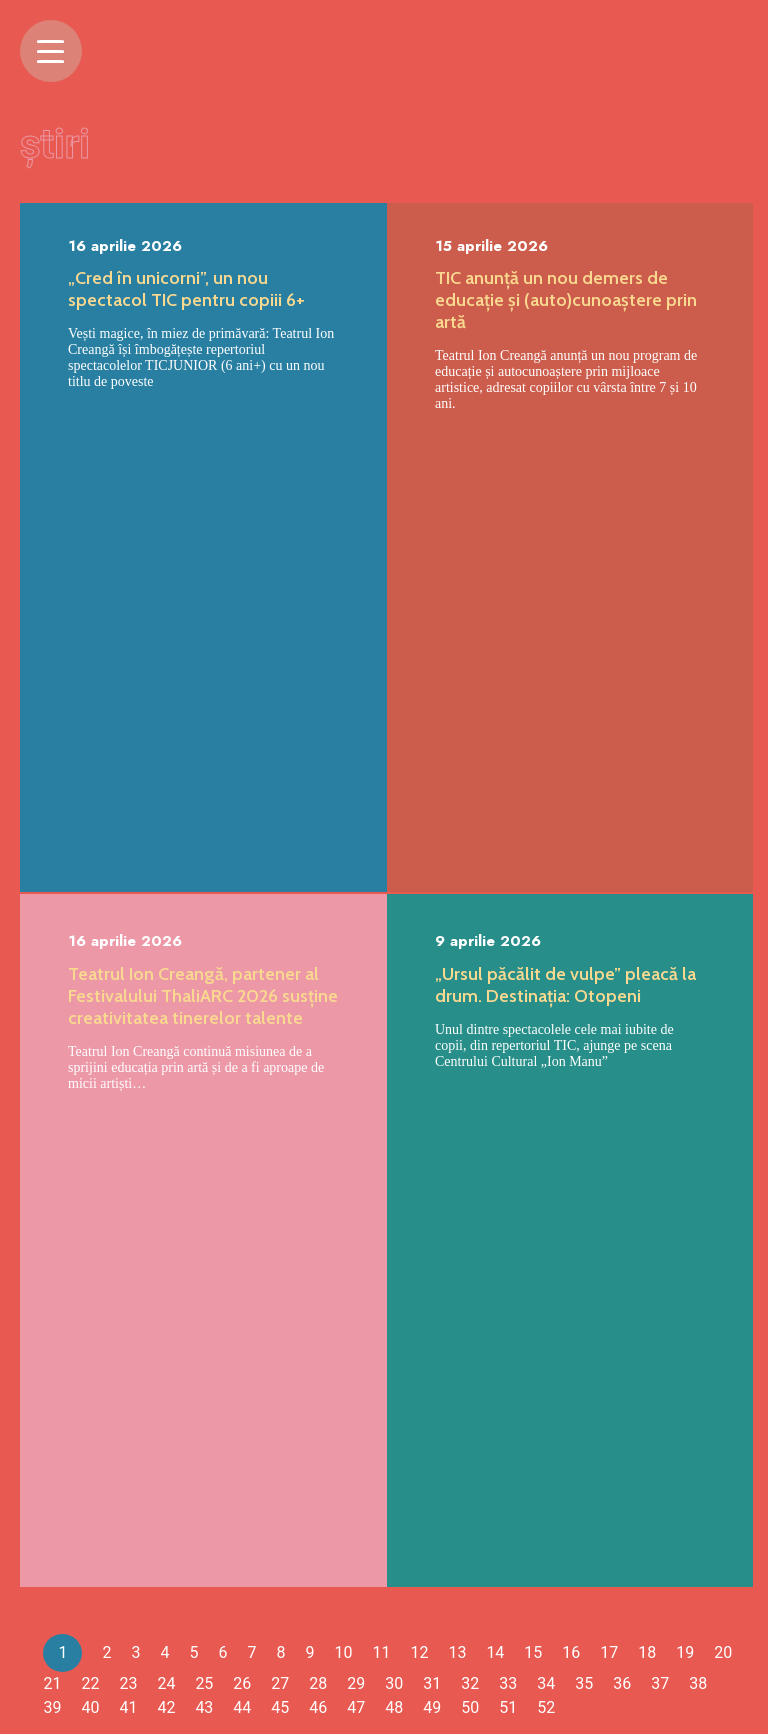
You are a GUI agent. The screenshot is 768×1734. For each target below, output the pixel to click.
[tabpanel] (203, 898)
